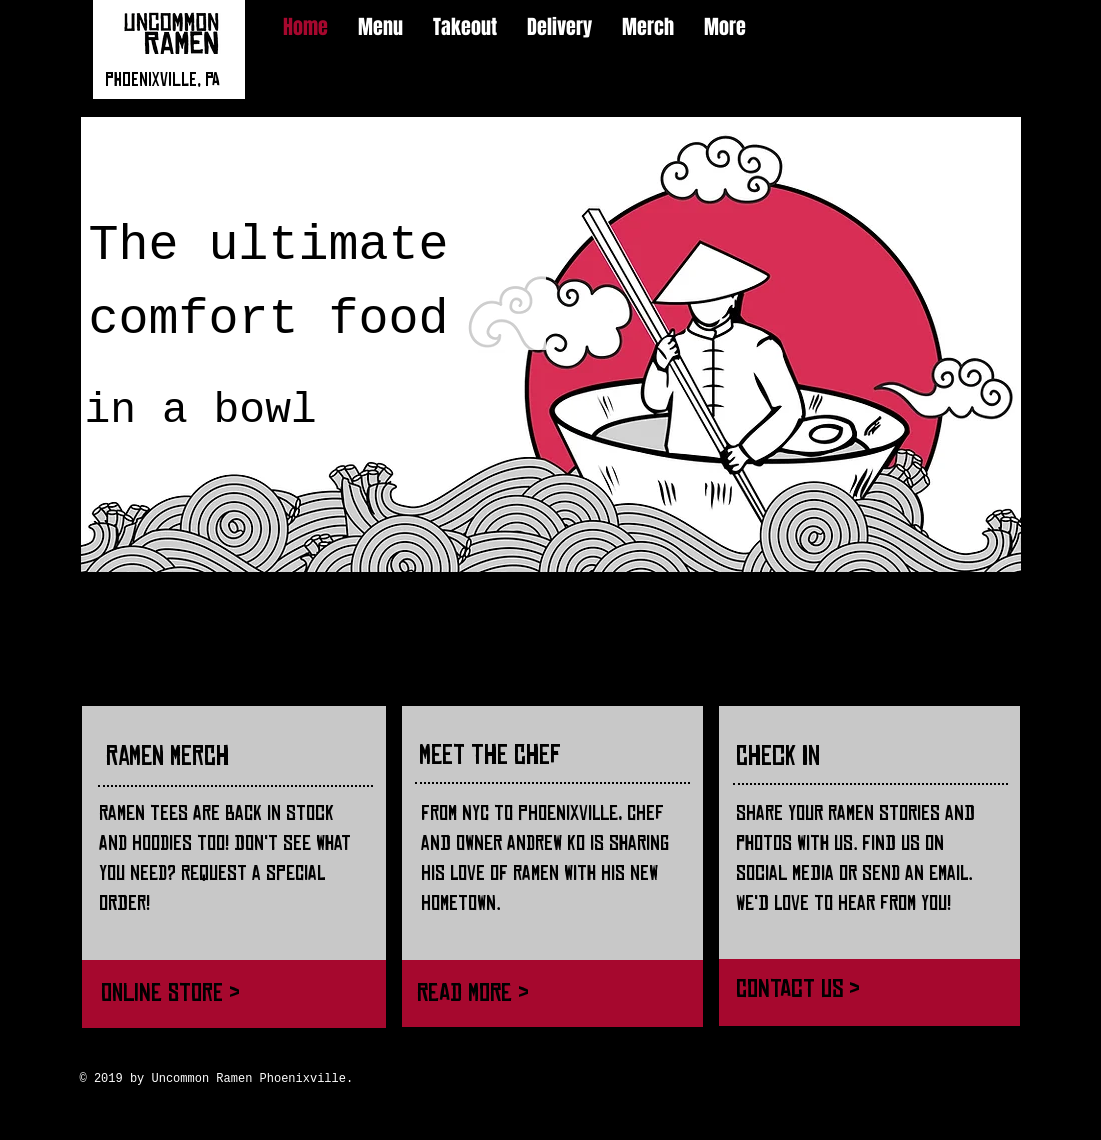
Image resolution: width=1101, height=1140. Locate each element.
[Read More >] (543, 992)
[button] (551, 344)
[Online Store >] (228, 992)
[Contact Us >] (866, 988)
